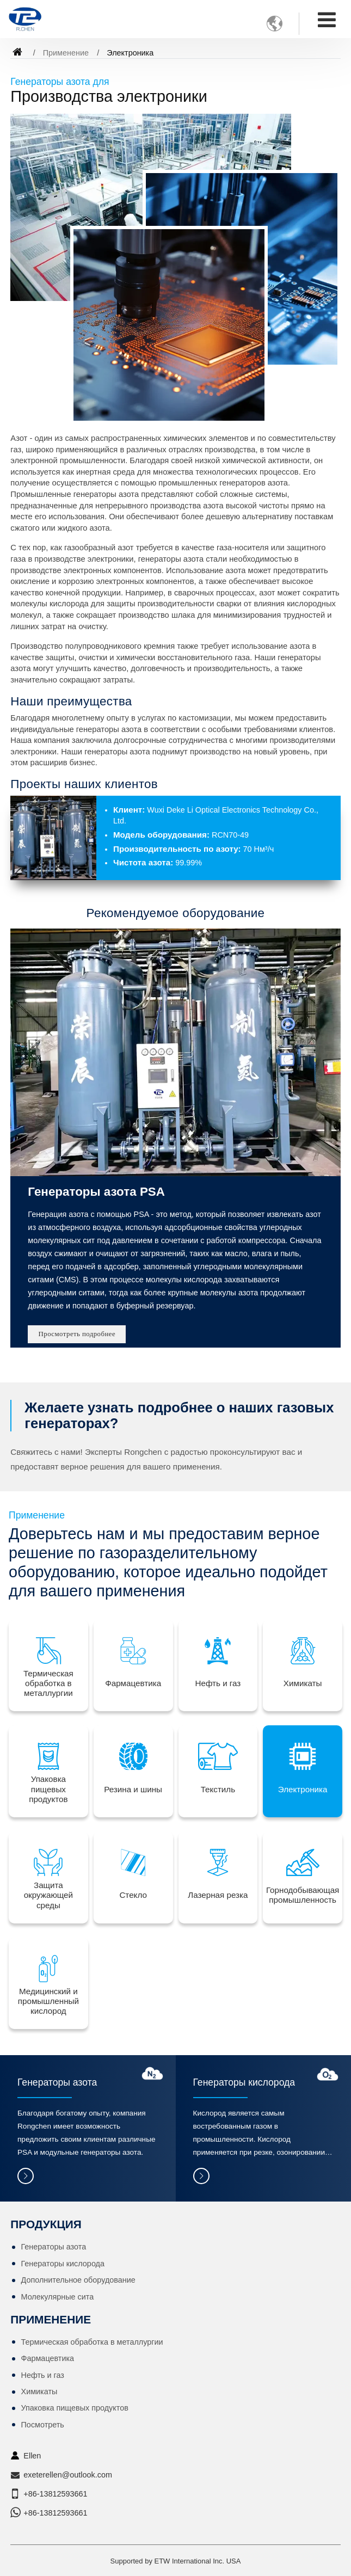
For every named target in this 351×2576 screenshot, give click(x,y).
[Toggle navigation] (326, 20)
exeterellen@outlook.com (67, 2474)
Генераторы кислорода (244, 2082)
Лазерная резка (218, 1894)
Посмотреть (42, 2424)
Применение (66, 52)
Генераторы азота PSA (96, 1191)
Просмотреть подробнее (77, 1333)
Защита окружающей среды (48, 1894)
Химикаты (303, 1683)
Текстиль (218, 1789)
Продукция (45, 2224)
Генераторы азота (57, 2082)
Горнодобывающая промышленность (302, 1894)
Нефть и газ (218, 1683)
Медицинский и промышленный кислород (48, 2001)
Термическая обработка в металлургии (48, 1683)
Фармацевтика (133, 1683)
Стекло (133, 1894)
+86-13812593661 (55, 2493)
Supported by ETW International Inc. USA (175, 2561)
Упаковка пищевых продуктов (48, 1788)
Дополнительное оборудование (78, 2280)
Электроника (303, 1789)
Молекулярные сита (57, 2296)
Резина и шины (133, 1789)
